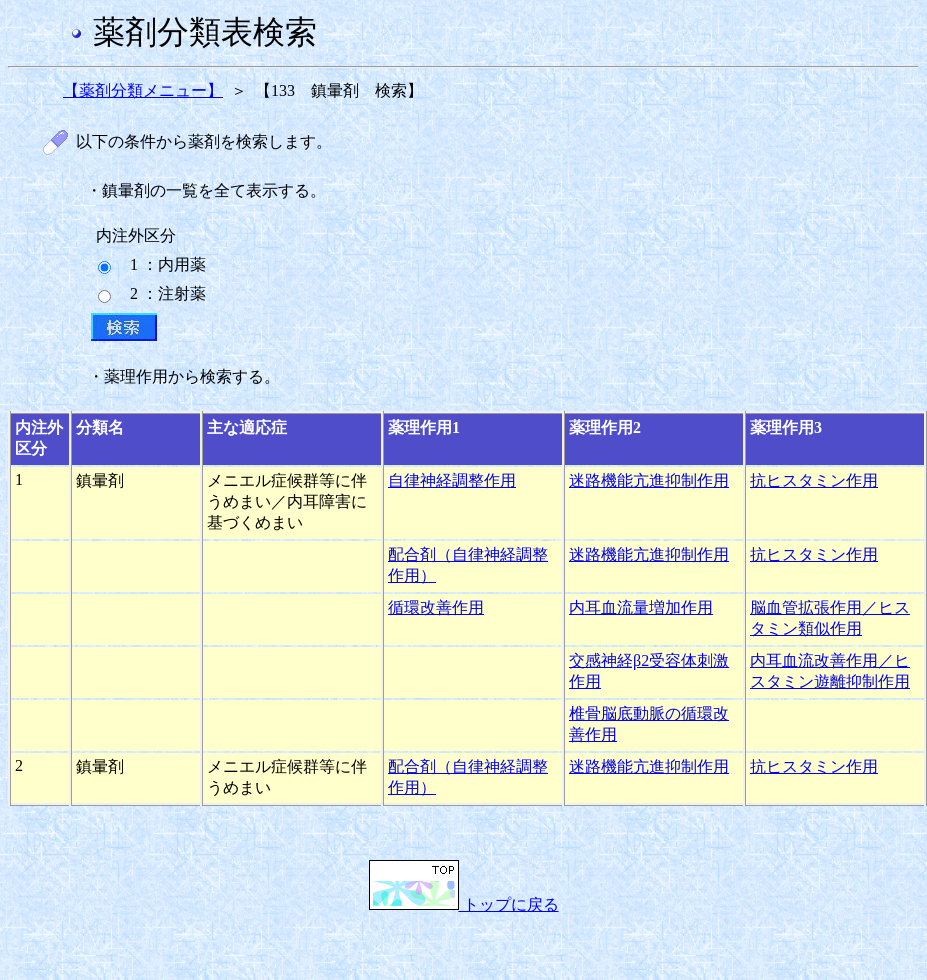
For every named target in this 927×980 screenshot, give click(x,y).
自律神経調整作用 (452, 480)
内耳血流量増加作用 (641, 607)
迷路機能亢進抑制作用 (649, 480)
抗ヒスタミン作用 (814, 480)
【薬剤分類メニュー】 (143, 90)
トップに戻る (464, 904)
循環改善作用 (436, 607)
